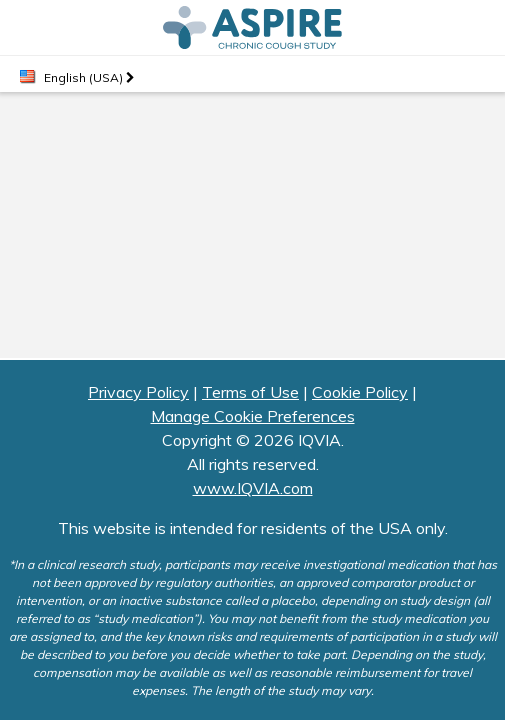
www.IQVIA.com (253, 488)
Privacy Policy (138, 392)
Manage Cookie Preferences (253, 416)
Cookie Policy (360, 392)
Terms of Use (250, 392)
